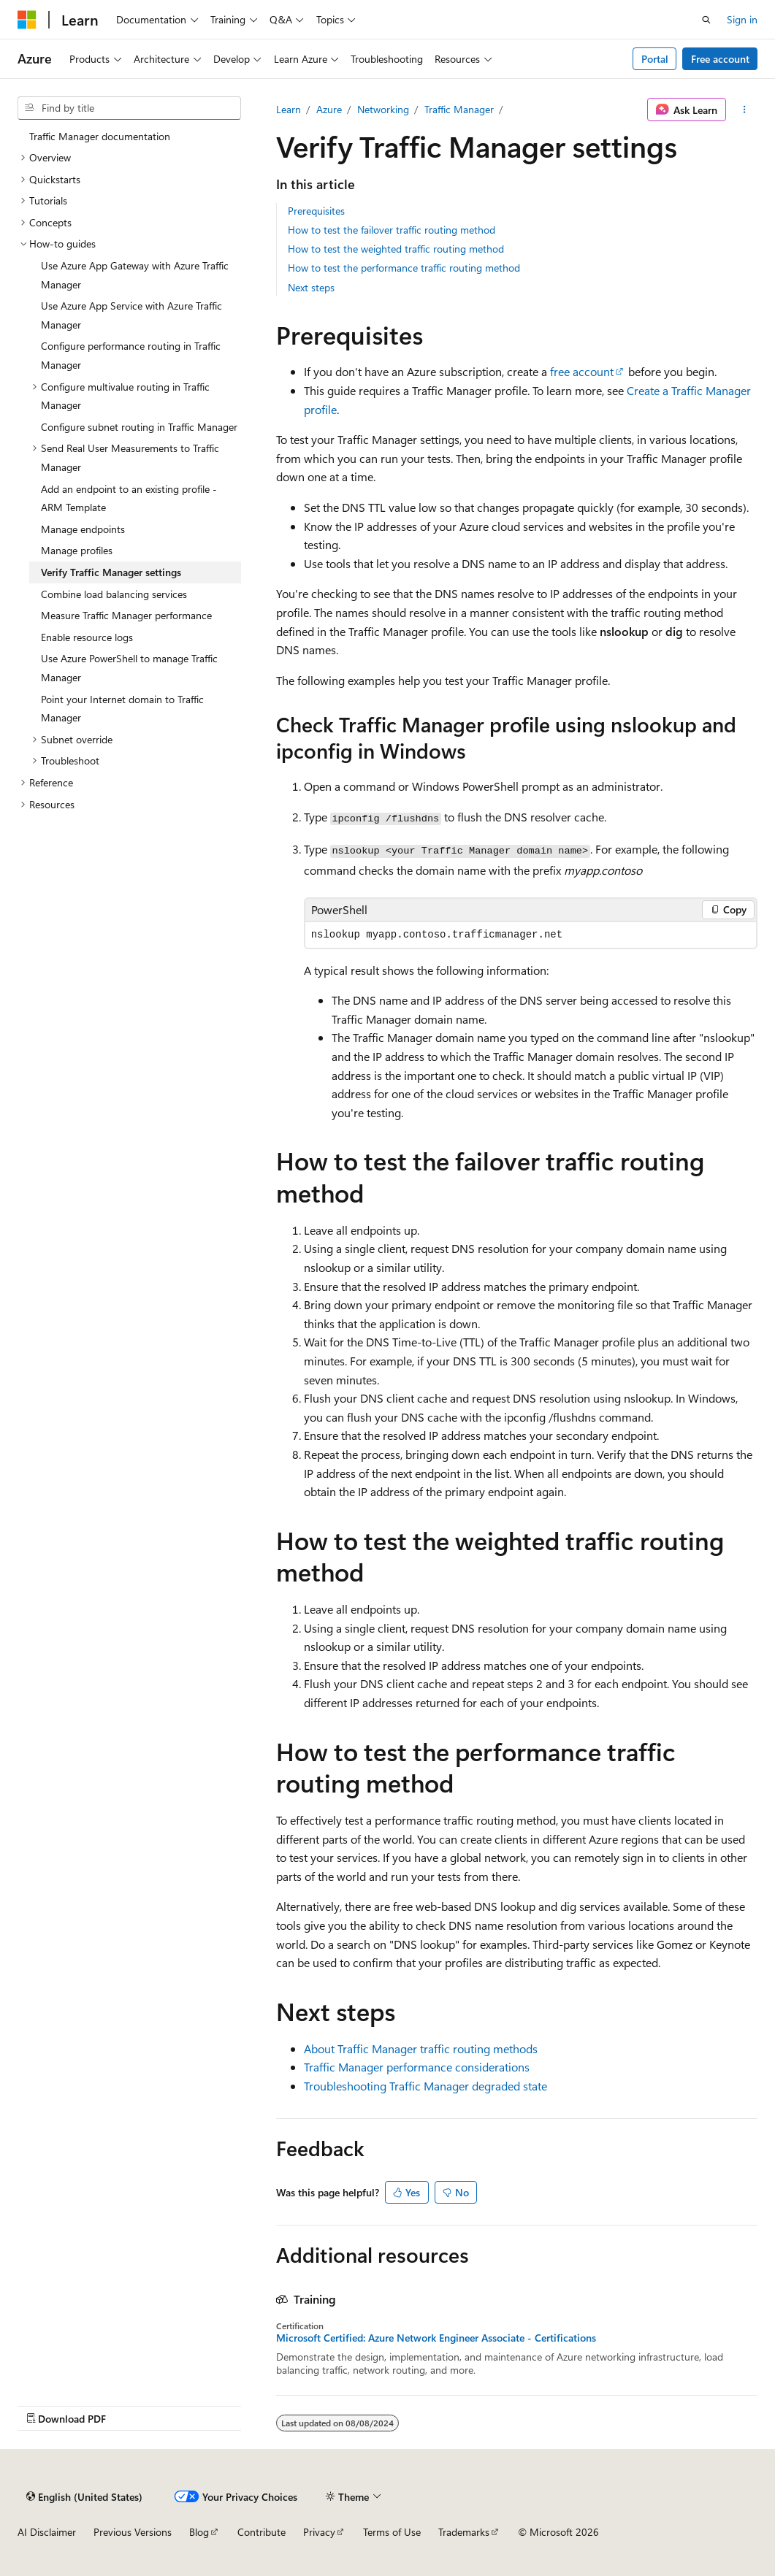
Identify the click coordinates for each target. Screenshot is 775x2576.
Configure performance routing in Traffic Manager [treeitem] (131, 355)
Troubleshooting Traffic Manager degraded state (425, 2085)
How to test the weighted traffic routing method (396, 249)
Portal (654, 59)
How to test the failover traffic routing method (391, 230)
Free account (720, 59)
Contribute (261, 2532)
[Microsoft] (27, 19)
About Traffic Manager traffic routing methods (421, 2048)
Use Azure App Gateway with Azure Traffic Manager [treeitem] (135, 274)
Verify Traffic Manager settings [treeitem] (111, 572)
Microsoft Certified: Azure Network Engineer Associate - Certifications (436, 2338)
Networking (383, 109)
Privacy (319, 2532)
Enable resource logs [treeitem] (87, 637)
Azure (329, 109)
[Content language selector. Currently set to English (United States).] (84, 2496)
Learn (288, 109)
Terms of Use (392, 2532)
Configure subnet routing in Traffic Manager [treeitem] (139, 427)
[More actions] (744, 109)
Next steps (311, 287)
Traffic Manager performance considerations (417, 2066)
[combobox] (129, 108)
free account (582, 371)
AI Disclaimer (47, 2532)
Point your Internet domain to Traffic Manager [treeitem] (122, 708)
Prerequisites (316, 211)
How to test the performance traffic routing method (404, 268)
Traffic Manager (459, 109)
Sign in (742, 19)
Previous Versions (132, 2532)
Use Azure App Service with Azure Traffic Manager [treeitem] (131, 315)
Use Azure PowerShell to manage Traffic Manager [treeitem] (129, 667)
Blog (199, 2532)
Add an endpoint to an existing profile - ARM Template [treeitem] (129, 498)
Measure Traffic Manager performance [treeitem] (126, 615)
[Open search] (706, 20)
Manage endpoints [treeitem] (83, 529)
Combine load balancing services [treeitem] (114, 594)
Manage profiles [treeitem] (76, 550)
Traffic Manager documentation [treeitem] (99, 136)
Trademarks (463, 2532)
